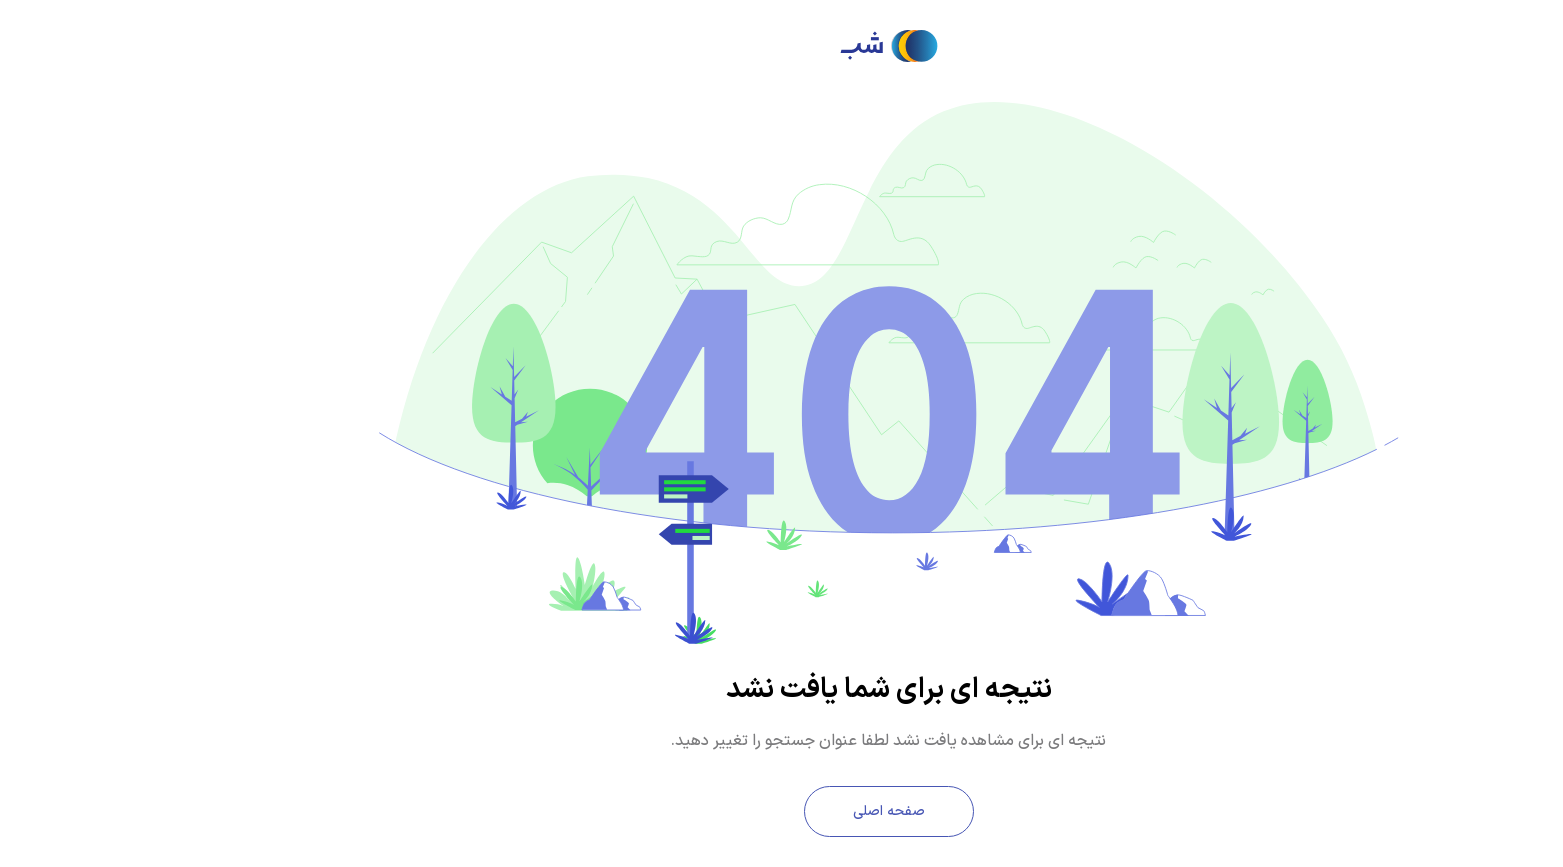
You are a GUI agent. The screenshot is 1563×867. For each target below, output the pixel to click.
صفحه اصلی (782, 811)
